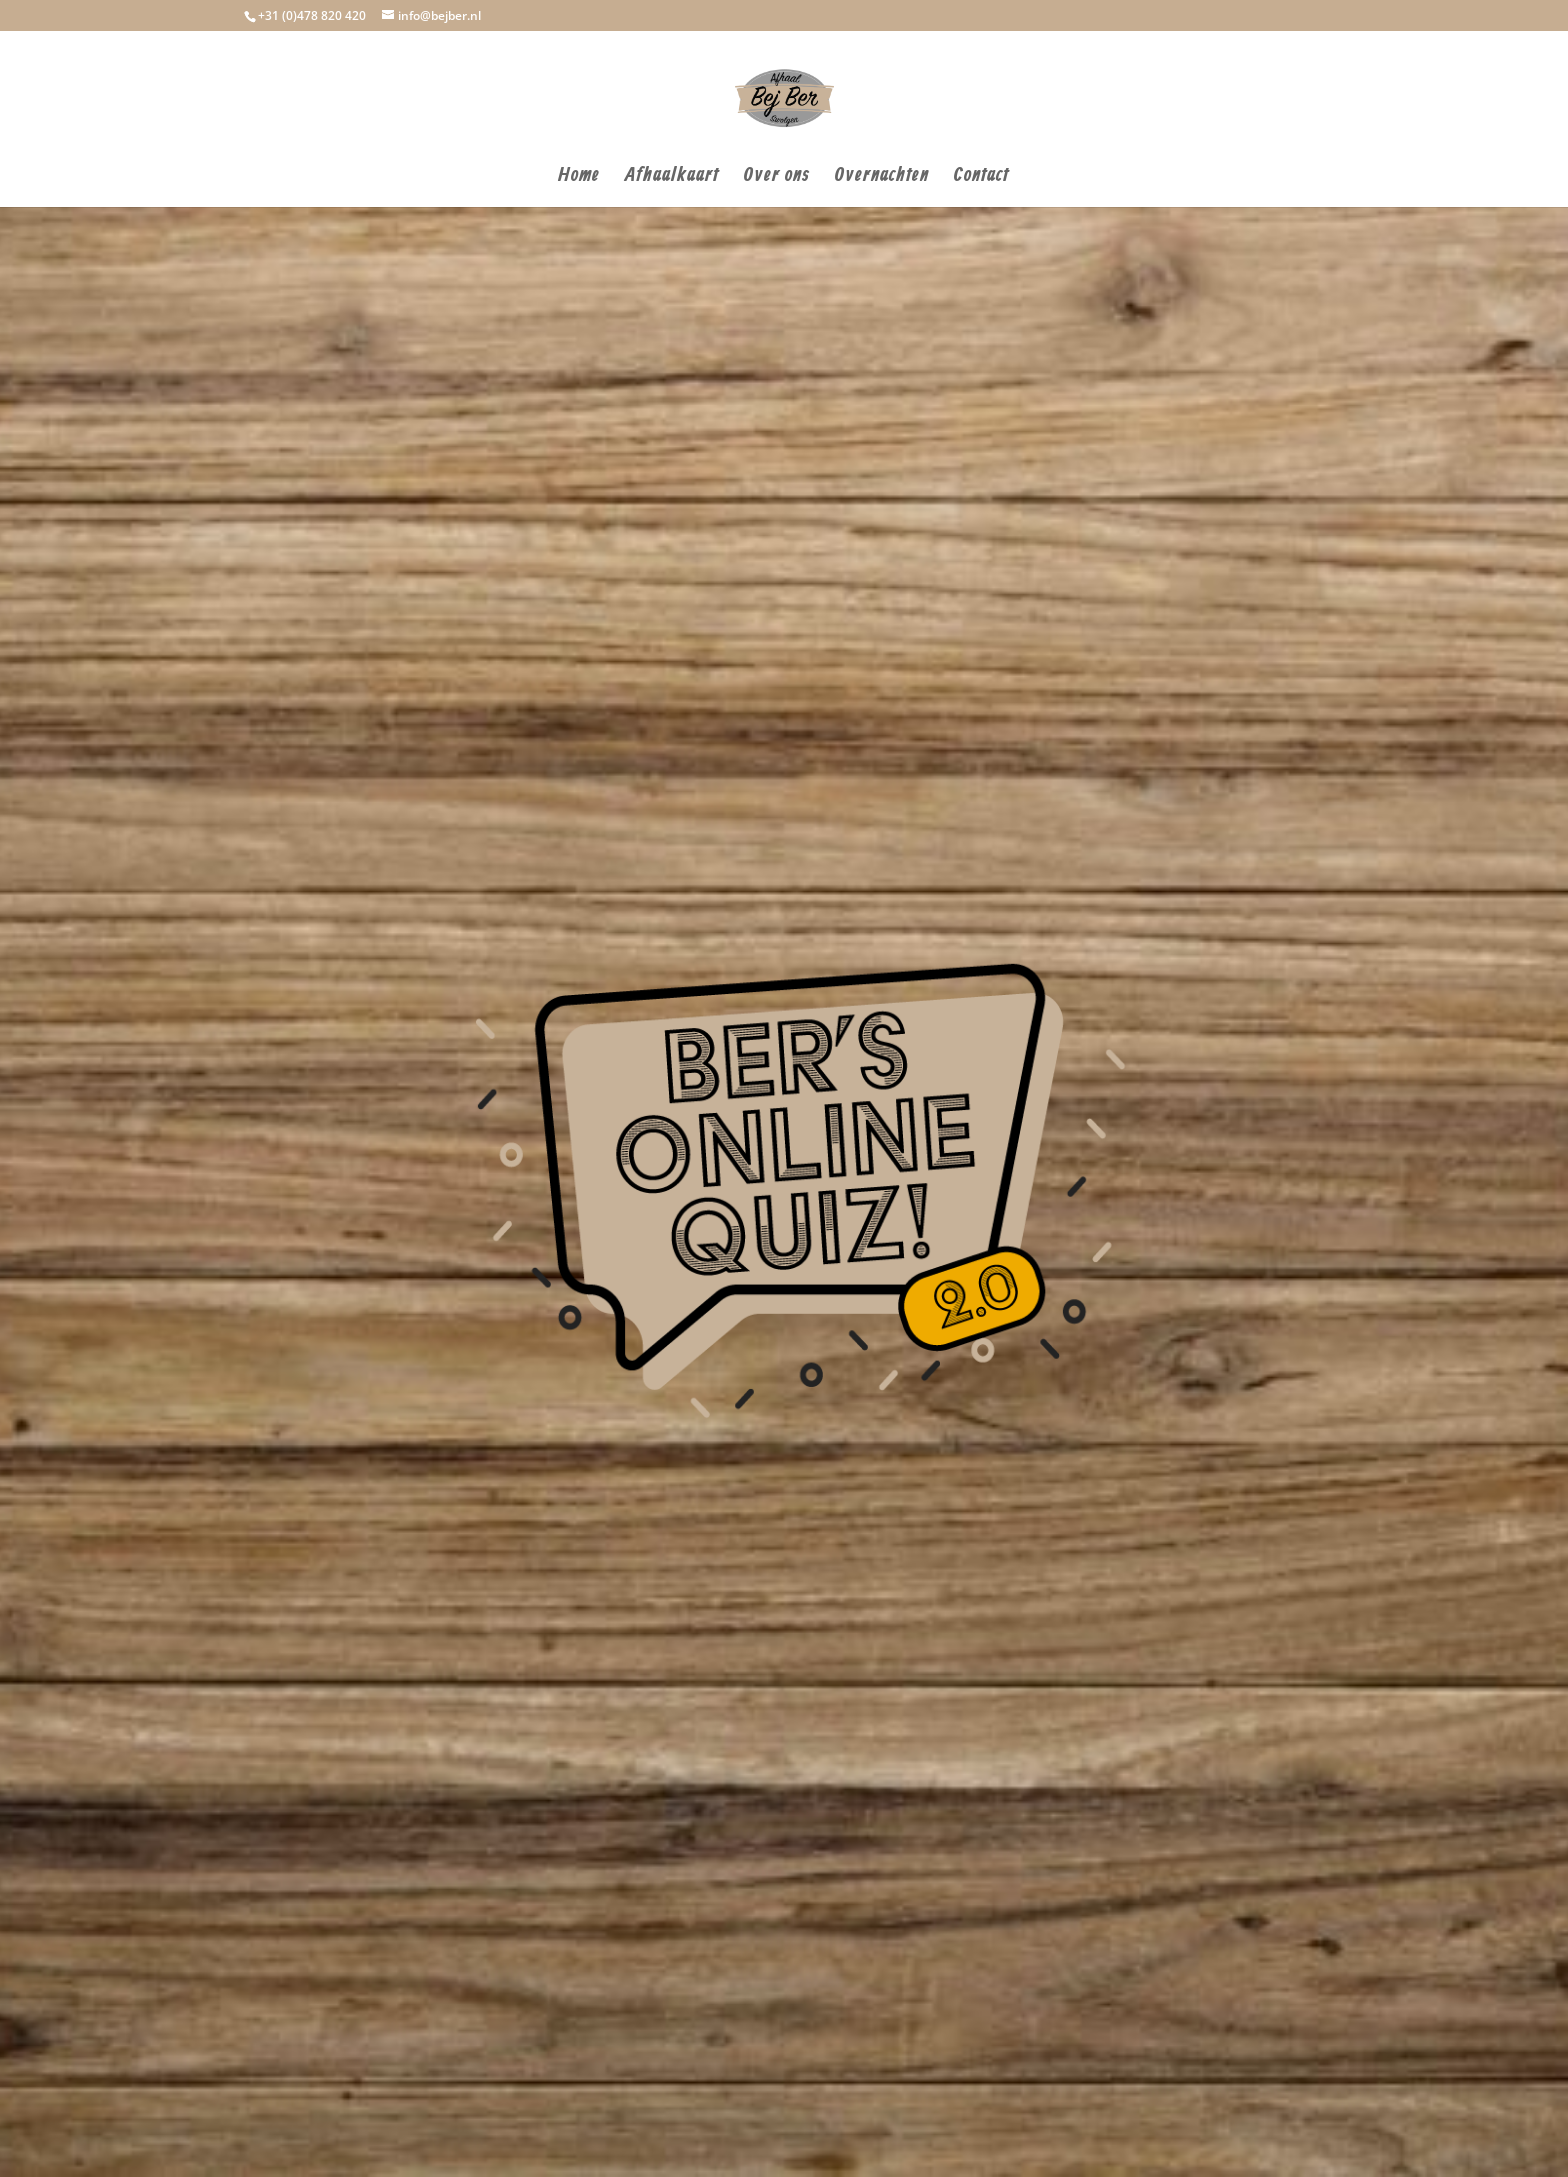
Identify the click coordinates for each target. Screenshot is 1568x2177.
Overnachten (882, 178)
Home (579, 178)
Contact (981, 178)
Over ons (777, 178)
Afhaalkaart (672, 178)
